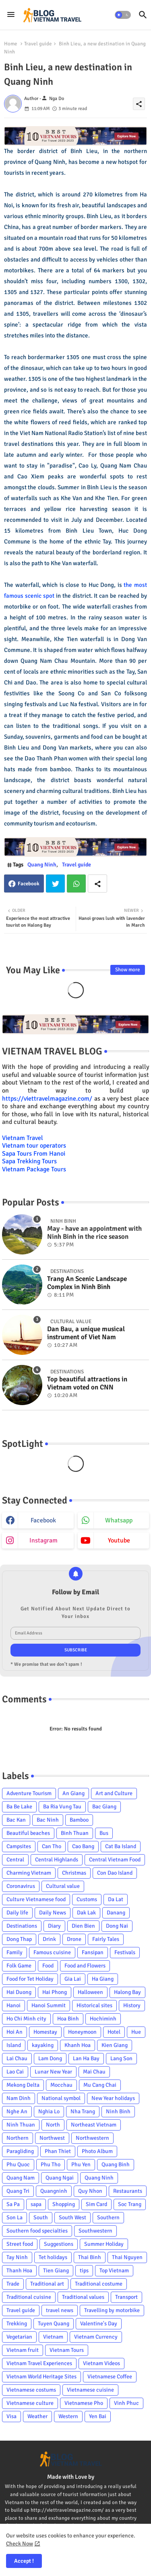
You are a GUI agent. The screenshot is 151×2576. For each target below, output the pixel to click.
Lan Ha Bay (86, 2058)
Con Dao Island (114, 1872)
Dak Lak (86, 1912)
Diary (54, 1925)
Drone (74, 1939)
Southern (108, 2217)
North (53, 2124)
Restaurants (127, 2191)
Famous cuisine (52, 1952)
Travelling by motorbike (112, 2310)
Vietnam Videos (101, 2363)
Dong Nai (117, 1925)
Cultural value (63, 1886)
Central (15, 1859)
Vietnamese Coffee (109, 2376)
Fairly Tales (105, 1939)
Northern (17, 2138)
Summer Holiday (104, 2244)
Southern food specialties (37, 2230)
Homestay (45, 2032)
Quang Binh (115, 2164)
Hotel (114, 2032)
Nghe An (16, 2111)
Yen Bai (97, 2416)
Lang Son (121, 2058)
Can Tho (51, 1846)
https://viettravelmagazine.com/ (47, 1099)
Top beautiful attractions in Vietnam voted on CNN (87, 1383)
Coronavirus (20, 1886)
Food (48, 1965)
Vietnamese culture (30, 2403)
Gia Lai (72, 1978)
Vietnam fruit (22, 2350)
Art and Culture (113, 1793)
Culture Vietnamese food (36, 1899)
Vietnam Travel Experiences (39, 2363)
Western (68, 2416)
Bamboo (79, 1819)
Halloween (90, 1992)
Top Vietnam (114, 2270)
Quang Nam (20, 2177)
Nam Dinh (18, 2098)
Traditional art (47, 2283)
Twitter (55, 883)
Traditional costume (98, 2283)
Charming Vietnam (28, 1872)
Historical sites (94, 2005)
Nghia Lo (49, 2111)
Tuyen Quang (53, 2323)
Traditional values (83, 2297)
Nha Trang (82, 2111)
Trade (12, 2283)
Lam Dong (50, 2058)
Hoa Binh (68, 2018)
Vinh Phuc (126, 2403)
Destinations (21, 1925)
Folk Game (18, 1965)
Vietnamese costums (31, 2389)
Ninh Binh (118, 2111)
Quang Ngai (60, 2177)
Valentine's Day (98, 2323)
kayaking (43, 2045)
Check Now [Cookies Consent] (19, 2543)
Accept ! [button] (24, 2561)
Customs (87, 1899)
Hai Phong (54, 1992)
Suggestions (58, 2244)
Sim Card (96, 2204)
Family (14, 1952)
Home (10, 44)
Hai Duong (18, 1992)
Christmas (74, 1872)
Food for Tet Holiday (30, 1978)
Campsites (18, 1846)
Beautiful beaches (28, 1833)
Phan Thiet (58, 2151)
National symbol (61, 2098)
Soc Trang (129, 2204)
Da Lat (115, 1899)
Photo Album (97, 2151)
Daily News (52, 1912)
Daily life (17, 1912)
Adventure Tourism (29, 1793)
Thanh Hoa (19, 2270)
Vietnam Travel (22, 1138)
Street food (19, 2244)
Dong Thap (19, 1939)
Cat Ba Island (120, 1846)
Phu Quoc (18, 2164)
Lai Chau (16, 2058)
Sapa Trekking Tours (29, 1161)
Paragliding (20, 2151)
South (40, 2217)
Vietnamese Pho (83, 2403)
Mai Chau (94, 2071)
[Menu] (11, 15)
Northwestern (92, 2138)
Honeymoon (82, 2032)
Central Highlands (56, 1859)
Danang (116, 1912)
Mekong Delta (22, 2085)
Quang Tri (17, 2191)
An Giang (73, 1793)
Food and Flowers (84, 1965)
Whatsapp (76, 883)
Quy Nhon (90, 2191)
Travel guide (38, 44)
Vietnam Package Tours (34, 1169)
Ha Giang (103, 1978)
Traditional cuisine (28, 2297)
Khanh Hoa (77, 2045)
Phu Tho (50, 2164)
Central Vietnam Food (115, 1859)
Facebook (28, 883)
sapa (36, 2204)
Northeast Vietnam (93, 2124)
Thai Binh (89, 2257)
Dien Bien (83, 1925)
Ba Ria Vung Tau (62, 1806)
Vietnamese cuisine (90, 2389)
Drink (49, 1939)
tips (84, 2270)
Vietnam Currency (96, 2336)
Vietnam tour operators (34, 1146)
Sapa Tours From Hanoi (33, 1154)
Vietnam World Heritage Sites (41, 2376)
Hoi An (14, 2032)
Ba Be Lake (19, 1806)
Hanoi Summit (48, 2005)
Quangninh (53, 2191)
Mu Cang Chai (99, 2085)
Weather (37, 2416)
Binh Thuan (75, 1833)
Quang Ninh (41, 864)
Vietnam (53, 2336)
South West (72, 2217)
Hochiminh (103, 2018)
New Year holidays (113, 2098)
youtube (119, 1540)
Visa (11, 2416)
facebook (43, 1520)
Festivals (124, 1952)
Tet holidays (53, 2257)
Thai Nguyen (127, 2257)
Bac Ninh (48, 1819)
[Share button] (97, 883)
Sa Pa (13, 2204)
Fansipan (92, 1952)
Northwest (52, 2138)
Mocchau (61, 2085)
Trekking (16, 2323)
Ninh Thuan (20, 2124)
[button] (123, 15)
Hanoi (13, 2005)
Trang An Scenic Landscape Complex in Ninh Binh (87, 1283)
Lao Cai (15, 2071)
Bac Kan (16, 1819)
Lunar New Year (53, 2071)
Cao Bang (83, 1846)
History (132, 2005)
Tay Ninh (17, 2257)
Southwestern (95, 2230)
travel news (59, 2310)
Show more (127, 969)
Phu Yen (81, 2164)
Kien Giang (114, 2045)
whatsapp (118, 1520)
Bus (103, 1833)
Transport (126, 2297)
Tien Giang (56, 2270)
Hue (136, 2032)
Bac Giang (104, 1806)
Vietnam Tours (67, 2350)
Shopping (63, 2204)
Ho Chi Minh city (26, 2018)
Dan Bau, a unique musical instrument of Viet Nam (86, 1333)
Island (13, 2045)
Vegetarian (19, 2336)
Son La (14, 2217)
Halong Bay (127, 1992)
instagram (43, 1540)
